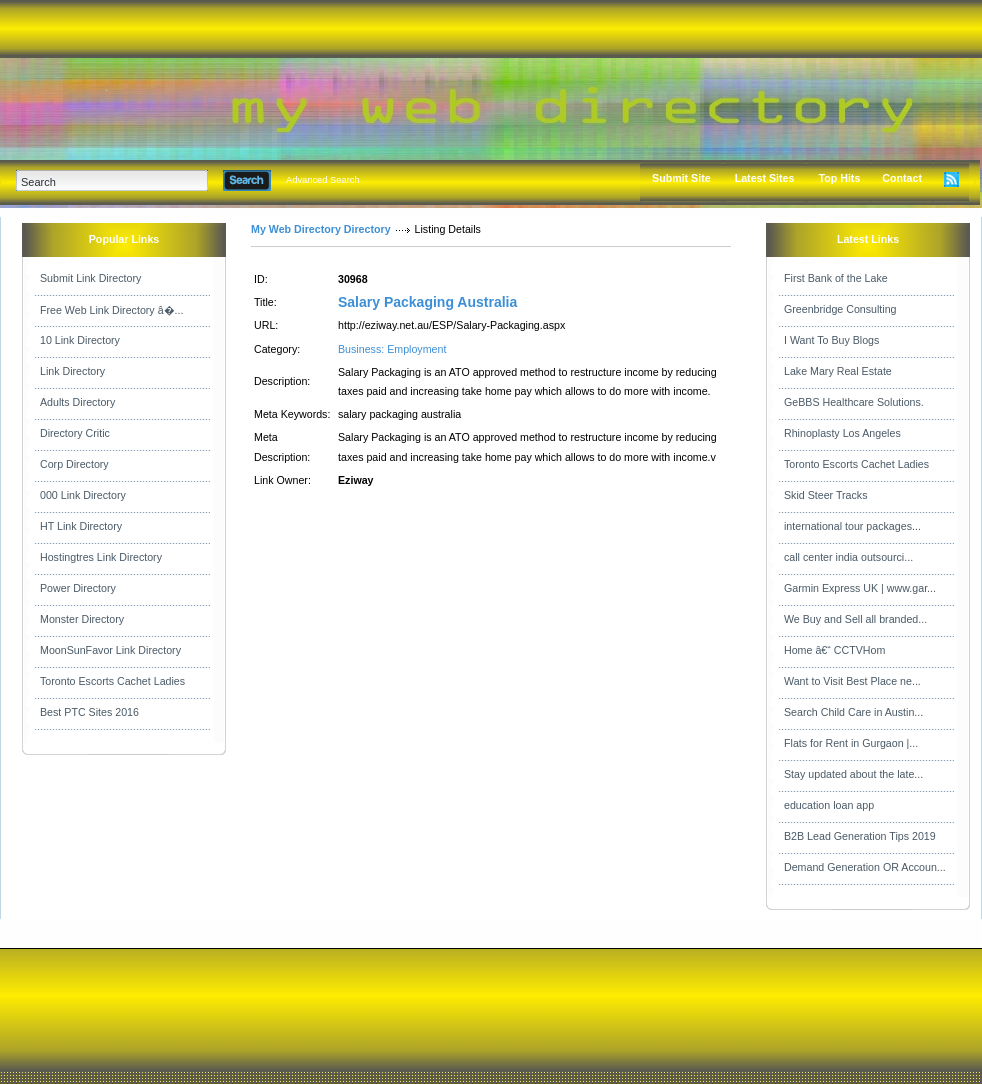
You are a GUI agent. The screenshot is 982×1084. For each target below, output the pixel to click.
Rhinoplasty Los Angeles (842, 433)
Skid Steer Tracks (826, 495)
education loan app (829, 805)
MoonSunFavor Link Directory (110, 650)
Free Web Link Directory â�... (111, 310)
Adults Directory (77, 402)
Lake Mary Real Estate (838, 371)
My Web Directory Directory (321, 229)
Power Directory (78, 588)
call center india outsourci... (848, 557)
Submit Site (681, 178)
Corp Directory (74, 464)
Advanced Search (323, 180)
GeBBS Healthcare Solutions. (854, 402)
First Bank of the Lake (836, 278)
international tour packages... (852, 526)
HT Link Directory (81, 526)
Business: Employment (392, 349)
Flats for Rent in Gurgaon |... (851, 743)
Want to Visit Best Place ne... (852, 681)
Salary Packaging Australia (427, 302)
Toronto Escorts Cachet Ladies (112, 681)
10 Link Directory (80, 340)
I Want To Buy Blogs (831, 340)
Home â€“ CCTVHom (834, 650)
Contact (902, 178)
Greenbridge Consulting (840, 309)
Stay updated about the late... (853, 774)
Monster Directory (82, 619)
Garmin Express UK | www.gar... (860, 588)
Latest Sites (765, 178)
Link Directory (72, 371)
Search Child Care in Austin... (853, 712)
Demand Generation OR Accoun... (865, 867)
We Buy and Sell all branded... (855, 619)
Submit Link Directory (90, 278)
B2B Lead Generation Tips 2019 (860, 836)
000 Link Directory (83, 495)
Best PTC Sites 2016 (89, 712)
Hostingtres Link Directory (101, 557)
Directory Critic (75, 433)
